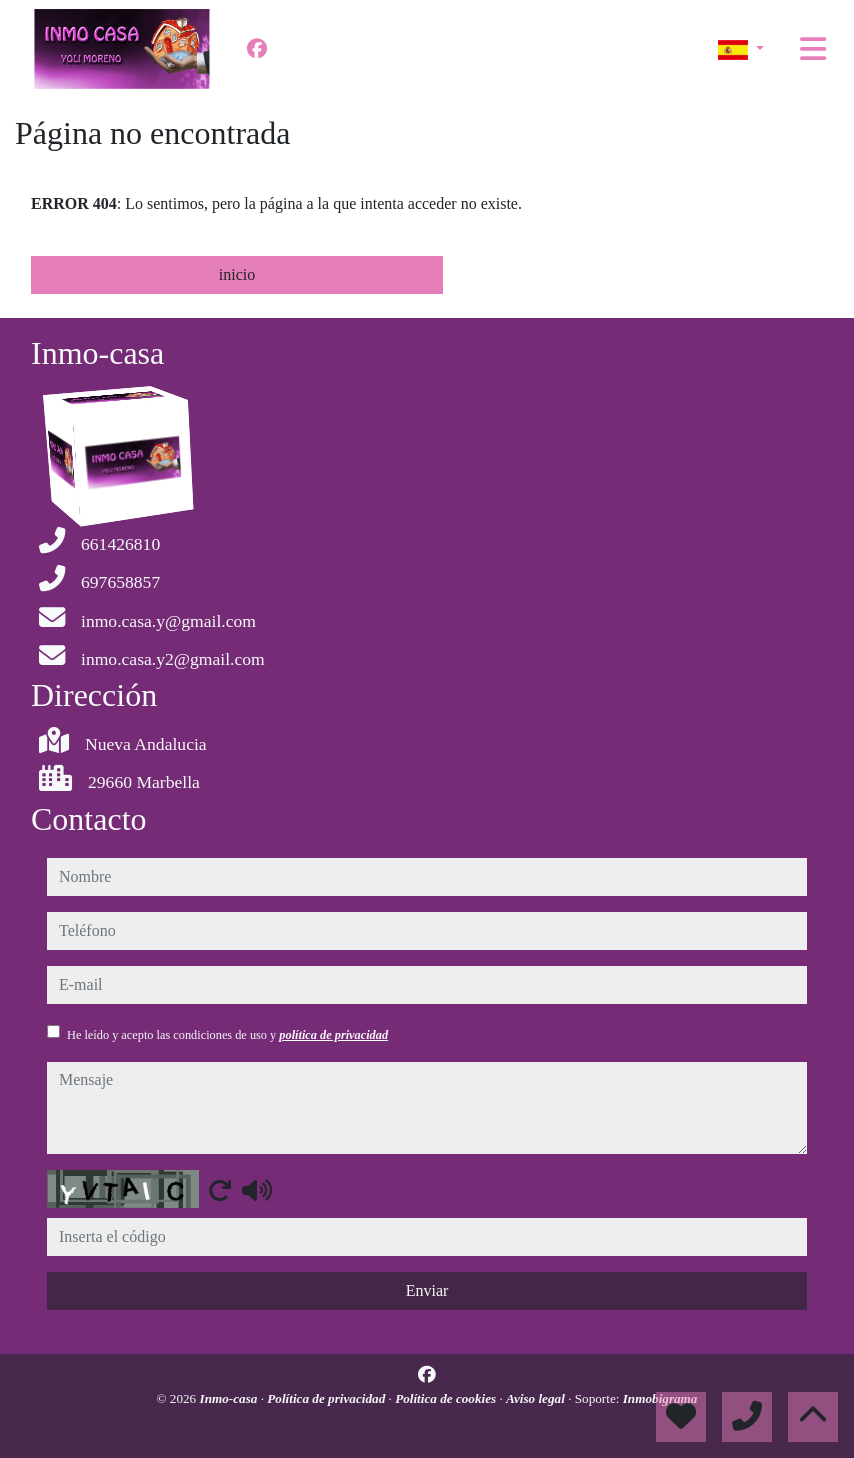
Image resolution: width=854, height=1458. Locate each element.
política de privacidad (333, 1035)
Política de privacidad (327, 1398)
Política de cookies (447, 1398)
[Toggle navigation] (813, 49)
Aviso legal (537, 1398)
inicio (237, 274)
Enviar (427, 1290)
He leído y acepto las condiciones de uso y (227, 1035)
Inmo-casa (230, 1398)
